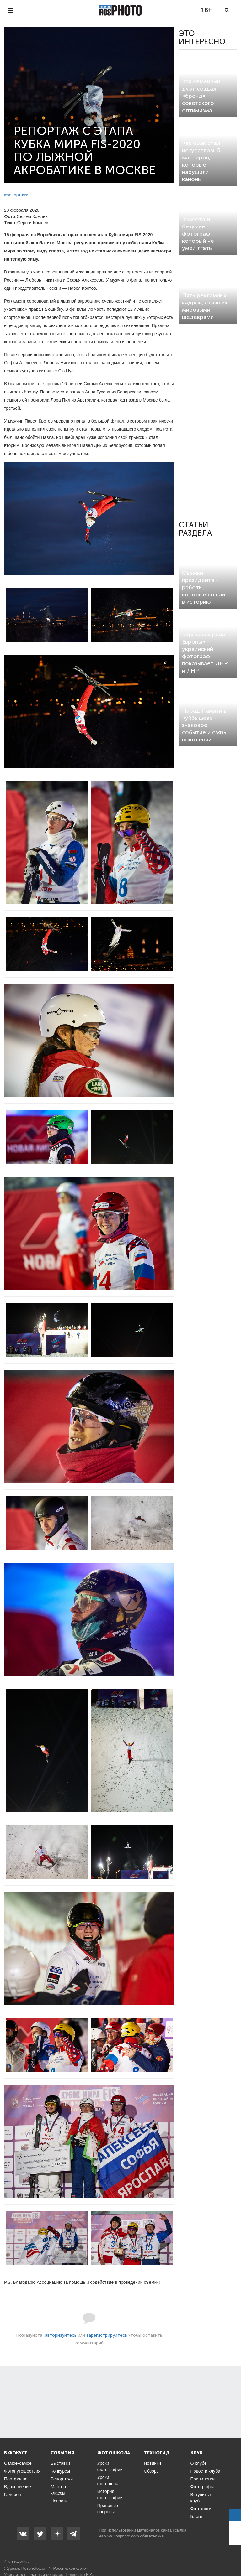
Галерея (12, 2494)
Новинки (152, 2463)
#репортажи (16, 194)
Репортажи (62, 2478)
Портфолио (16, 2478)
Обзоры (152, 2471)
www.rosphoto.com (121, 2536)
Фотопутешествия (22, 2471)
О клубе (198, 2463)
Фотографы (202, 2486)
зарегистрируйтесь (106, 2335)
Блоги (196, 2516)
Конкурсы (60, 2471)
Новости (59, 2500)
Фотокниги (201, 2508)
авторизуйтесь (61, 2335)
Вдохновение (17, 2486)
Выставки (60, 2463)
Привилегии (202, 2478)
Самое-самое (18, 2463)
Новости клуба (205, 2471)
